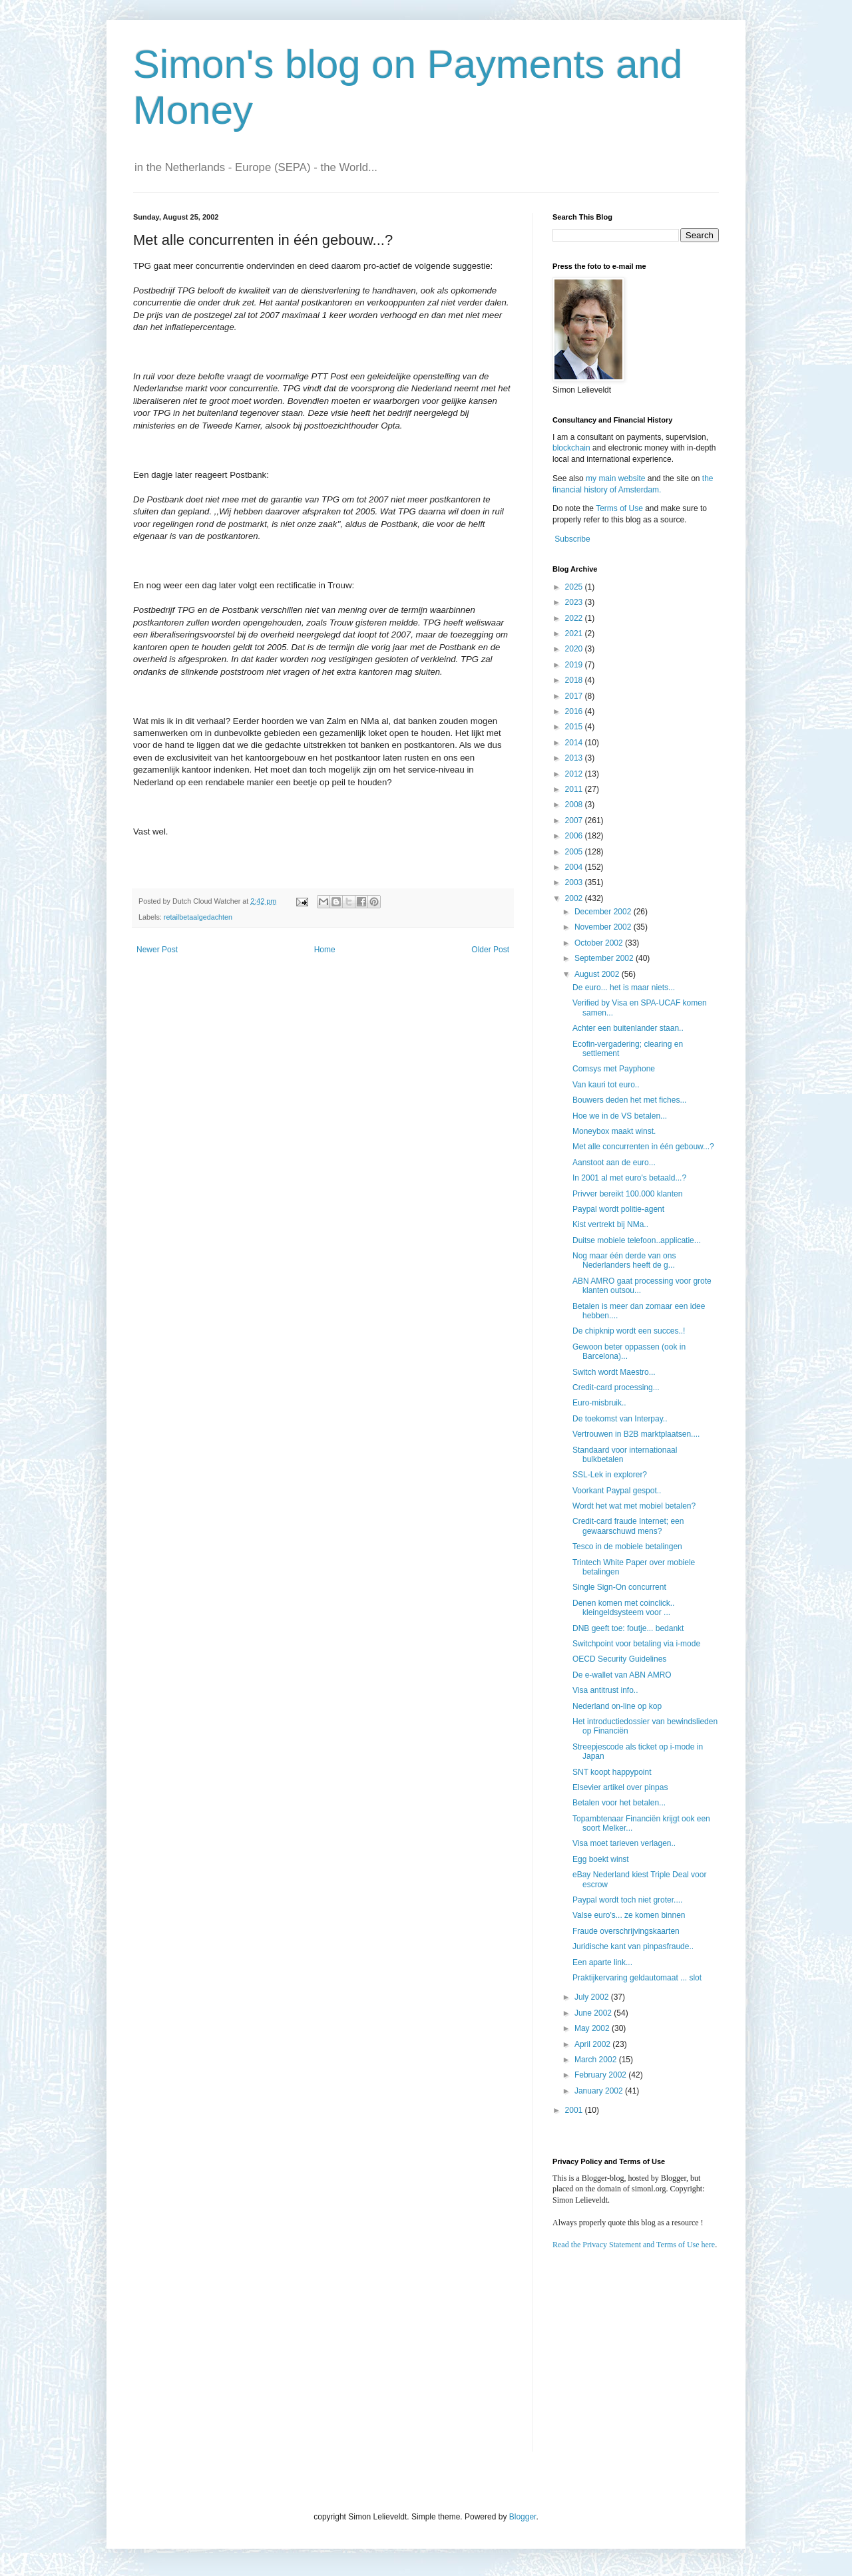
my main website (615, 478)
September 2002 (605, 958)
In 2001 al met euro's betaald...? (629, 1178)
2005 (575, 851)
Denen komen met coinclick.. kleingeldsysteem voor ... (623, 1607)
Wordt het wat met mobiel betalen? (634, 1506)
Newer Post (157, 949)
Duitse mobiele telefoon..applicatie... (636, 1240)
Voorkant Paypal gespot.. (616, 1490)
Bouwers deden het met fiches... (629, 1100)
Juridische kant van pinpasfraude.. (633, 1946)
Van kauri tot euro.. (606, 1084)
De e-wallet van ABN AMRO (622, 1675)
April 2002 (593, 2044)
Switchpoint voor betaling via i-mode (636, 1643)
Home (324, 949)
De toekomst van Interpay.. (620, 1418)
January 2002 (599, 2091)
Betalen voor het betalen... (619, 1802)
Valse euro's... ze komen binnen (629, 1915)
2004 (575, 867)
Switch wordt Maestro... (614, 1372)
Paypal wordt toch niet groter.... (627, 1900)
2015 (575, 726)
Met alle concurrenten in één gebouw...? (643, 1146)
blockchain (572, 448)
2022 (575, 618)
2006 (575, 835)
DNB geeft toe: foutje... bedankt (628, 1628)
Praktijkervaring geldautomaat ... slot (637, 1977)
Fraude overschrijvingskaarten (626, 1931)
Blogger (522, 2516)
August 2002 (598, 974)
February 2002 (601, 2075)
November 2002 (604, 927)
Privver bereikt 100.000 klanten (627, 1193)
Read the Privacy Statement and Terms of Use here (633, 2244)
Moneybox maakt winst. (614, 1131)
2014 (575, 742)
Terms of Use (619, 508)
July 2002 (592, 1997)
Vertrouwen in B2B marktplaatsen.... (636, 1434)
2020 (575, 648)
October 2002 (599, 943)
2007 (575, 820)
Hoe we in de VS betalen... (619, 1116)
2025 (575, 587)
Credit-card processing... (616, 1387)
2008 (575, 804)
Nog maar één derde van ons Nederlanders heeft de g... (624, 1260)
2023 (575, 602)
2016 (575, 711)
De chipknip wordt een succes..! (628, 1331)
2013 (575, 758)
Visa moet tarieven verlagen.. (624, 1843)
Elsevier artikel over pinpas (620, 1787)
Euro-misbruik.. (599, 1402)
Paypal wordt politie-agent (618, 1209)
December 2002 (604, 911)
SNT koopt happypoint (612, 1772)
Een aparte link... (602, 1962)
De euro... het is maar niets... (623, 987)
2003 (575, 882)
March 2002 (596, 2059)
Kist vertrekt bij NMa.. (610, 1224)
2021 (575, 633)
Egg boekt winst (600, 1859)
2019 (575, 664)
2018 (575, 680)
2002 (575, 898)
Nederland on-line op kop (617, 1706)
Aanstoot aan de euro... (614, 1162)
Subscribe (572, 539)
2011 (575, 789)
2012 (575, 774)
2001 (575, 2110)
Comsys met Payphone (613, 1068)
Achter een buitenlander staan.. (628, 1028)
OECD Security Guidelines (619, 1659)
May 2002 (593, 2028)
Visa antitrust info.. (605, 1690)
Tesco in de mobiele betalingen (627, 1546)
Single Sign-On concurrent (619, 1587)
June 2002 (594, 2013)
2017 (575, 696)
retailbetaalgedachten (198, 917)
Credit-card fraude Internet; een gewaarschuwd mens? (628, 1526)
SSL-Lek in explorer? (609, 1474)
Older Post (490, 949)
